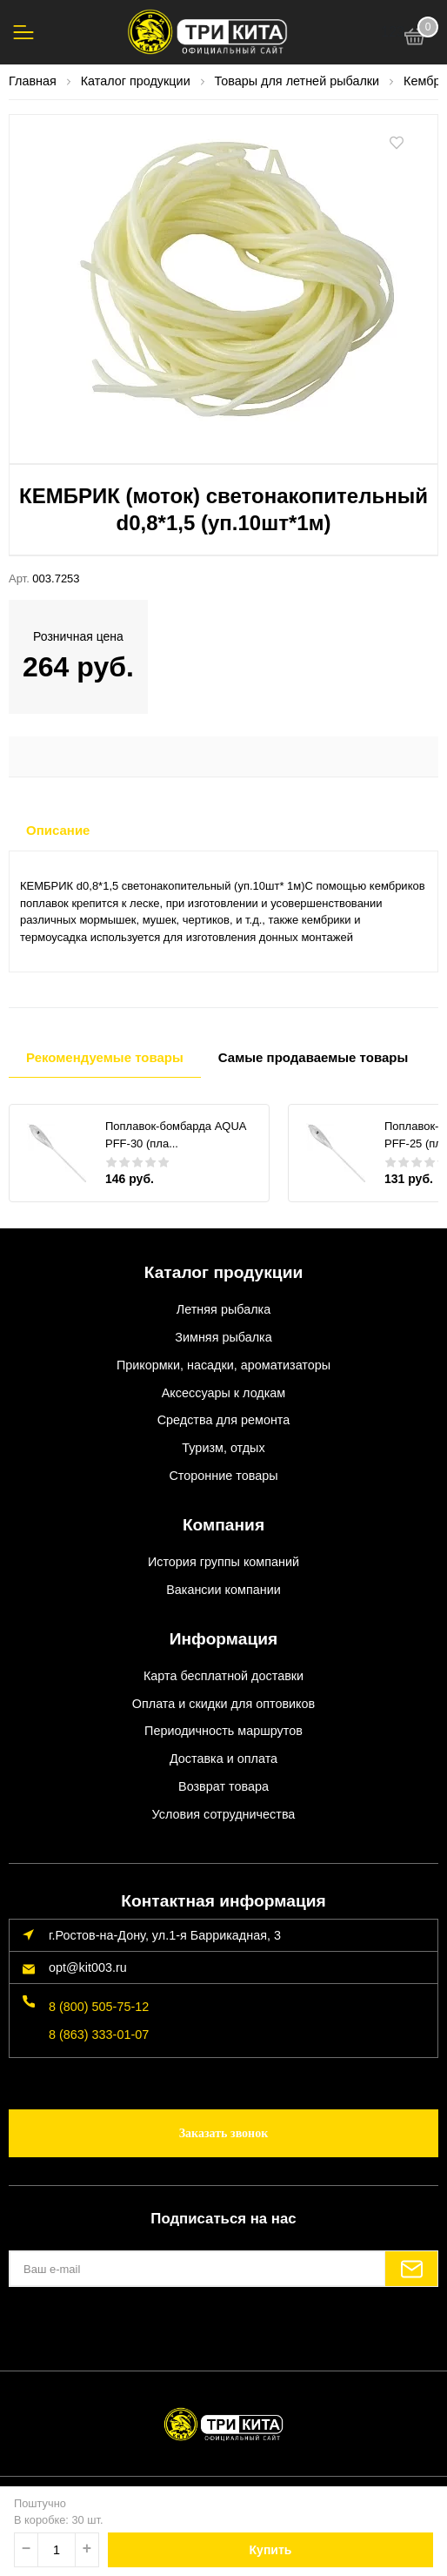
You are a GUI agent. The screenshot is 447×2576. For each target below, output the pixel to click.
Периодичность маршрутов (223, 1731)
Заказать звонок (224, 2133)
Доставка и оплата (223, 1759)
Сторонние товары (223, 1476)
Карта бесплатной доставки (223, 1676)
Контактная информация (223, 1901)
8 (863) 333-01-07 (99, 2034)
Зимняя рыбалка (223, 1337)
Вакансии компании (223, 1590)
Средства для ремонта (223, 1420)
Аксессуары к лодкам (223, 1393)
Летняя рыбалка (223, 1309)
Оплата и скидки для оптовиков (223, 1704)
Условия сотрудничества (224, 1814)
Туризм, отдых (223, 1448)
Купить (271, 2550)
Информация (224, 1639)
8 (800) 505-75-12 (99, 2007)
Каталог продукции (224, 1272)
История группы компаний (223, 1562)
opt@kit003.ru (88, 1967)
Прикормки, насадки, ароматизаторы (223, 1365)
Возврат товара (223, 1786)
